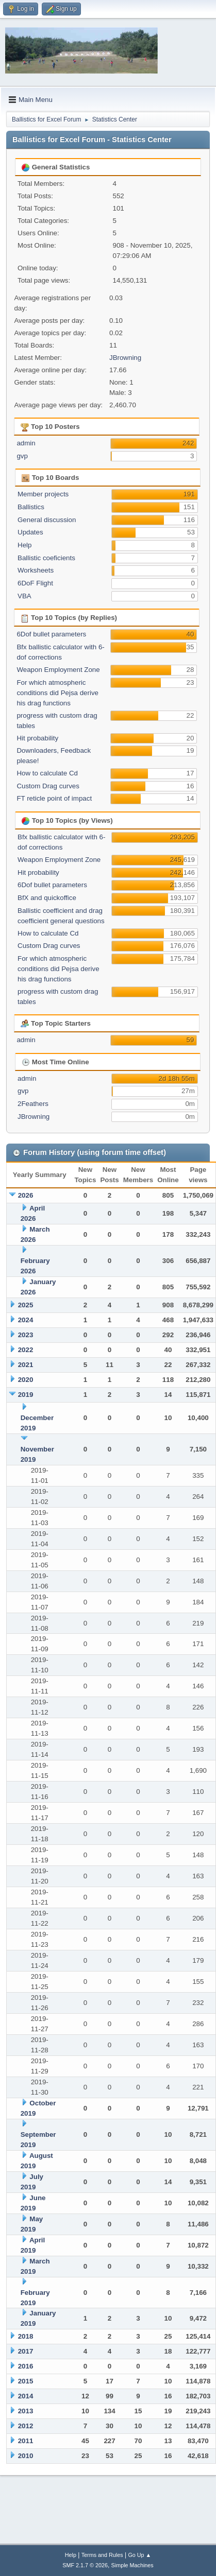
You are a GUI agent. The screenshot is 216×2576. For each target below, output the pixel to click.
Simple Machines (132, 2565)
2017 (26, 2351)
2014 (26, 2396)
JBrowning (125, 357)
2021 (26, 1365)
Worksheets (36, 570)
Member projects (43, 494)
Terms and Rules (102, 2555)
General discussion (47, 520)
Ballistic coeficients (46, 558)
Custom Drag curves (47, 786)
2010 (26, 2456)
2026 (26, 1195)
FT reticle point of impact (54, 798)
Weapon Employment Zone (57, 669)
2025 (26, 1305)
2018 (26, 2336)
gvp (22, 456)
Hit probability (37, 738)
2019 (26, 1394)
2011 (26, 2441)
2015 (26, 2381)
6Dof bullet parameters (51, 634)
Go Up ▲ (139, 2555)
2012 (26, 2426)
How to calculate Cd (47, 773)
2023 (26, 1335)
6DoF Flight (35, 583)
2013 (26, 2411)
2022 (26, 1350)
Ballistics (31, 507)
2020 (26, 1380)
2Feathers (33, 1104)
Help (24, 545)
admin (25, 443)
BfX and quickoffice (47, 898)
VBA (24, 596)
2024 (26, 1320)
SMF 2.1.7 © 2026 (85, 2565)
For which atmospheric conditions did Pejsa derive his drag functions (57, 693)
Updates (30, 532)
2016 (26, 2366)
